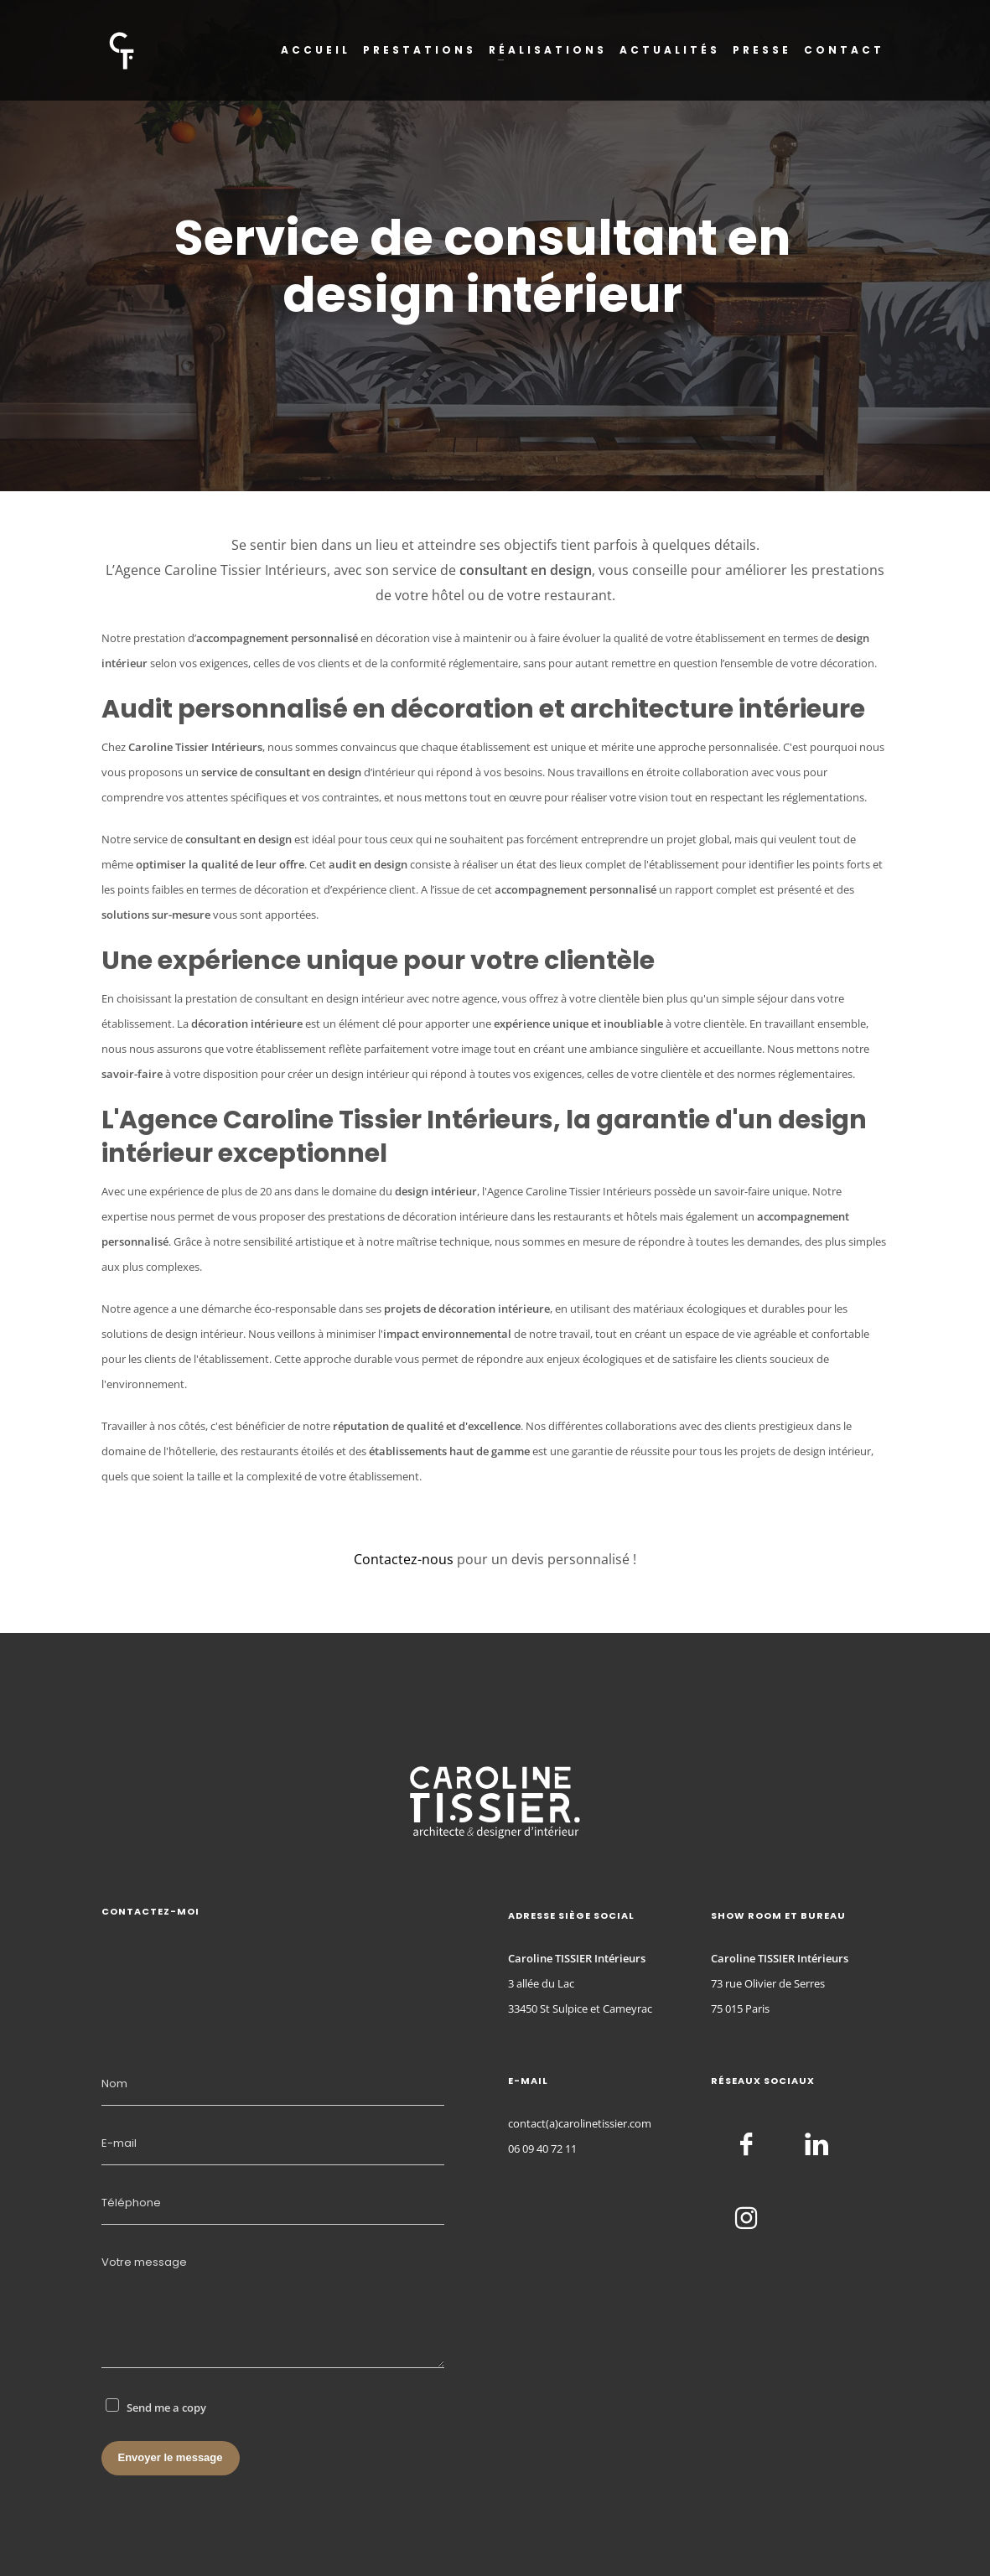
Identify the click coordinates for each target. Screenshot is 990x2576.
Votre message (144, 2262)
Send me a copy (166, 2407)
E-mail (119, 2143)
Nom (114, 2083)
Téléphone (131, 2203)
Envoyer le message (170, 2457)
